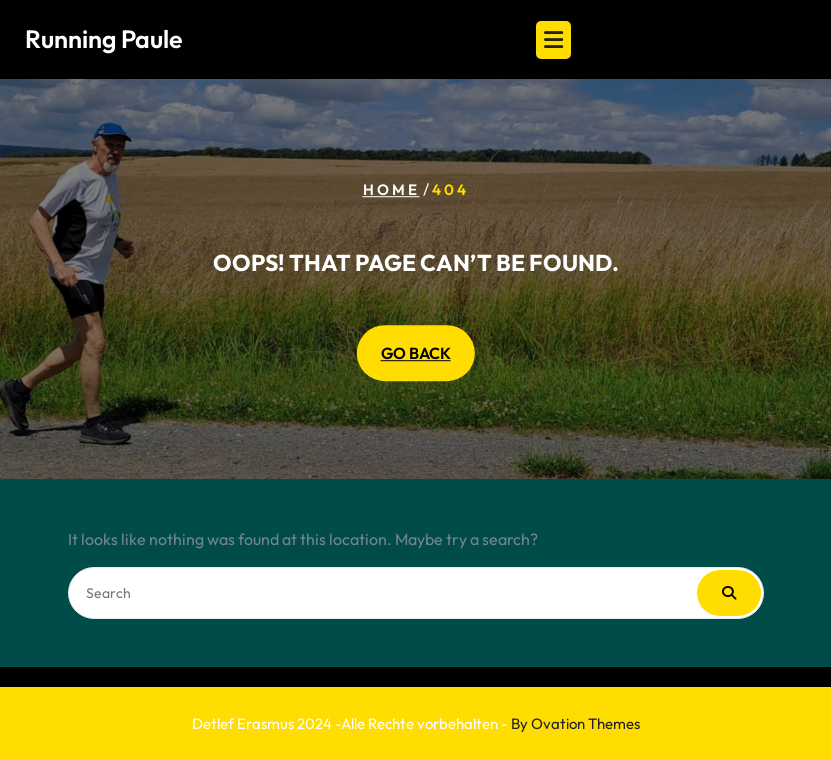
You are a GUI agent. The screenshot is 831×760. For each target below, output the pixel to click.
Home (391, 189)
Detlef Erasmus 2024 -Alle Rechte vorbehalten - (416, 723)
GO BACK (416, 353)
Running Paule (104, 39)
